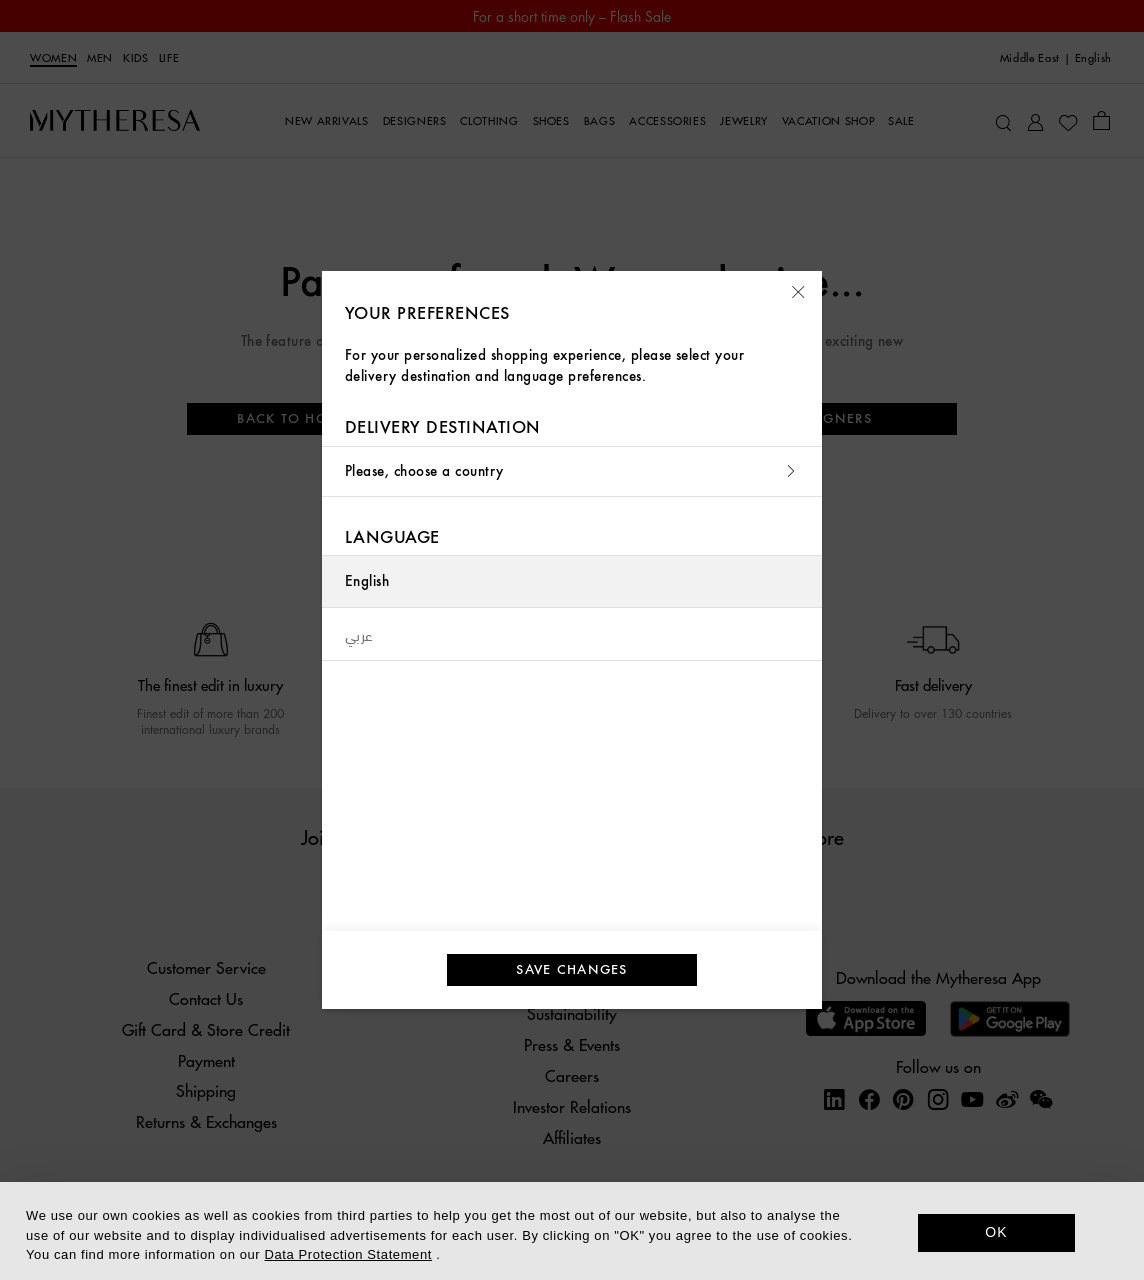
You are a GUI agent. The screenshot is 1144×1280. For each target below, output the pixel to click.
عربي (359, 634)
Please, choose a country (572, 471)
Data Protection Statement (348, 1254)
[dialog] (572, 1231)
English (367, 581)
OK (996, 1232)
